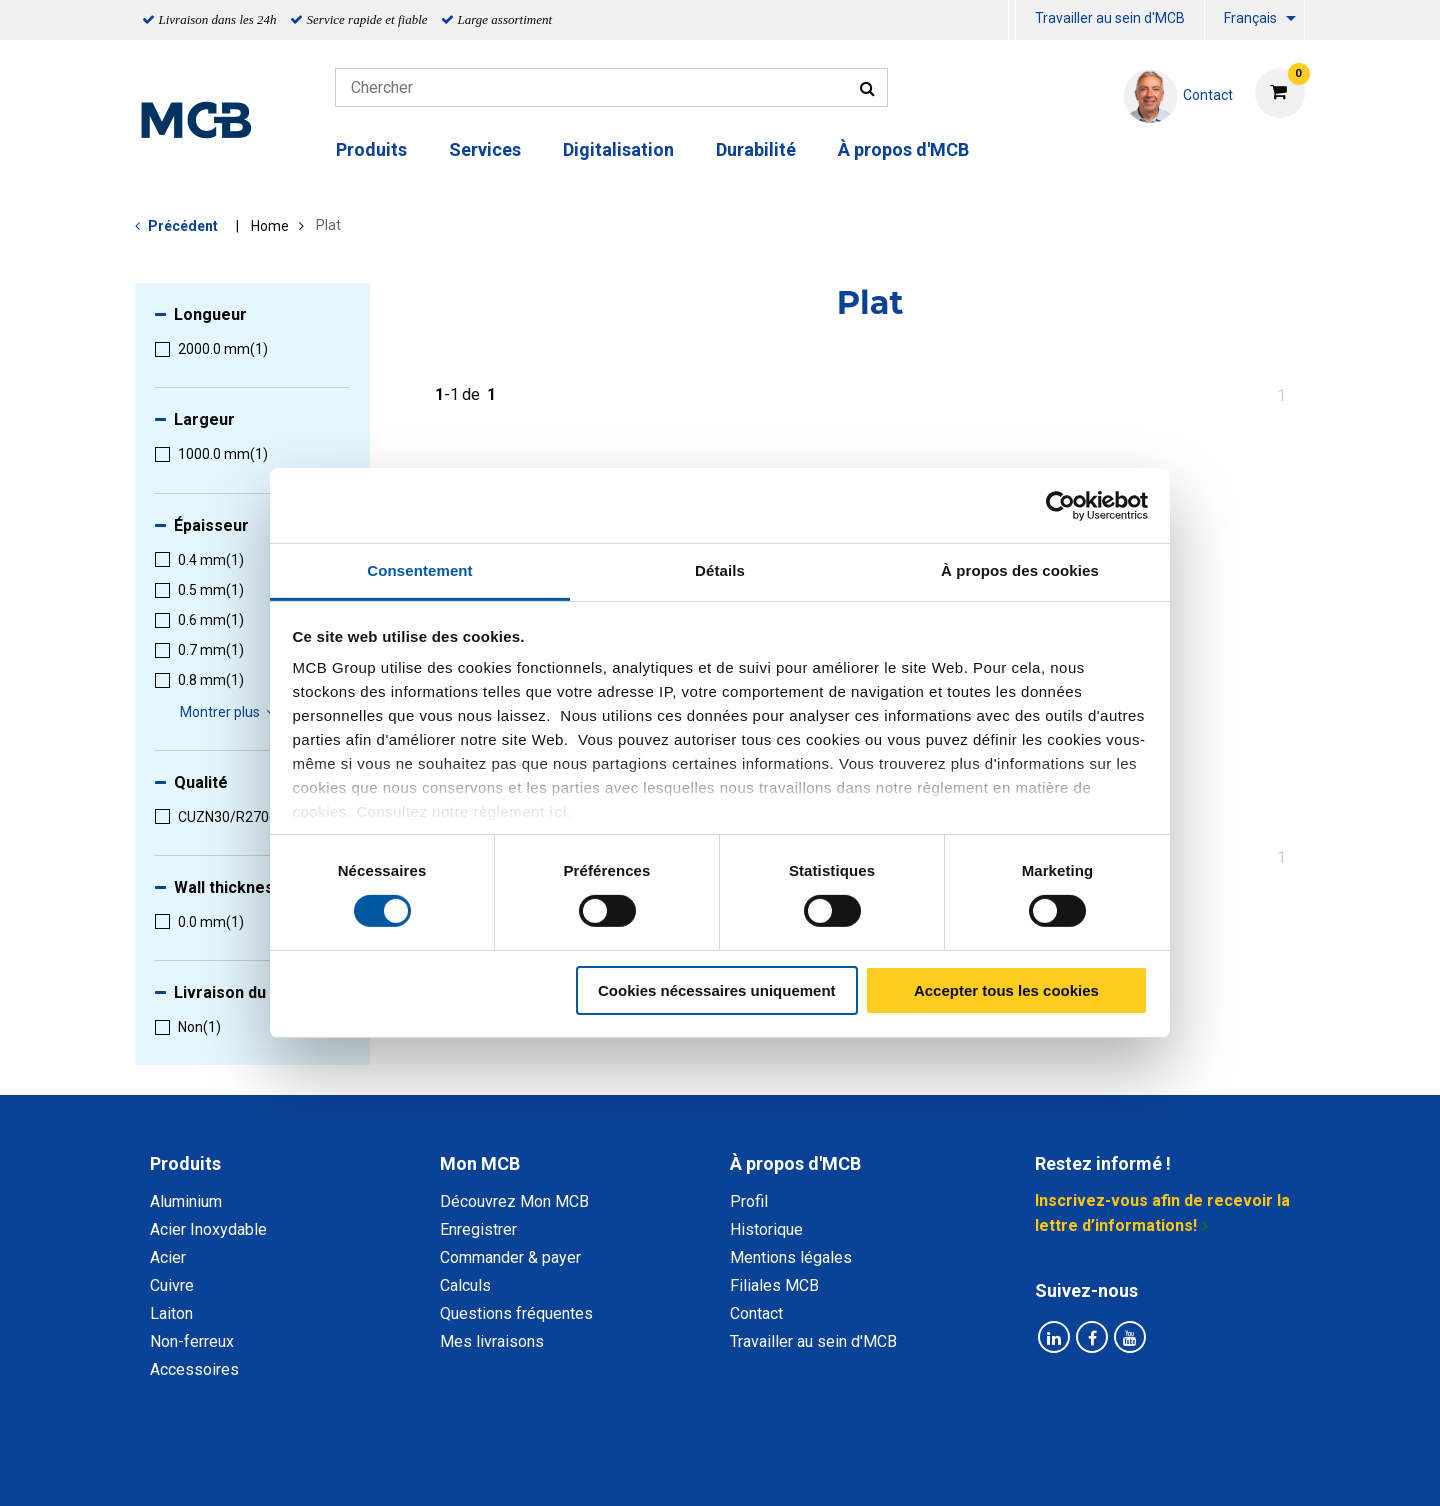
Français (1250, 18)
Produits (371, 149)
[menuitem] (1012, 20)
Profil (749, 1201)
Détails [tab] (720, 570)
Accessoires (194, 1369)
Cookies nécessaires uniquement (717, 990)
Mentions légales (791, 1257)
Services (485, 149)
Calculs (465, 1285)
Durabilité (756, 149)
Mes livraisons (492, 1341)
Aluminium (186, 1201)
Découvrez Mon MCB (514, 1201)
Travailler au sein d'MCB (1110, 18)
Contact (756, 1313)
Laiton (171, 1313)
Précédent (183, 226)
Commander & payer (510, 1257)
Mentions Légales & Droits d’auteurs (1039, 1468)
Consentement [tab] (419, 570)
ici (558, 811)
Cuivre (172, 1285)
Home (270, 226)
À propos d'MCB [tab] (795, 1163)
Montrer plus (230, 712)
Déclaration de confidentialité (461, 1468)
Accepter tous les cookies (1006, 990)
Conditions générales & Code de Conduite (737, 1468)
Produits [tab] (185, 1163)
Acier (168, 1257)
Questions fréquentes (516, 1313)
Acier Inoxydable (208, 1229)
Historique (766, 1229)
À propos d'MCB (903, 149)
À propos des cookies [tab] (1020, 570)
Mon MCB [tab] (480, 1163)
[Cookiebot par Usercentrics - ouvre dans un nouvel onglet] (1060, 505)
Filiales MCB (774, 1285)
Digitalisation (618, 149)
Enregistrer (478, 1229)
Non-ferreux (192, 1341)
